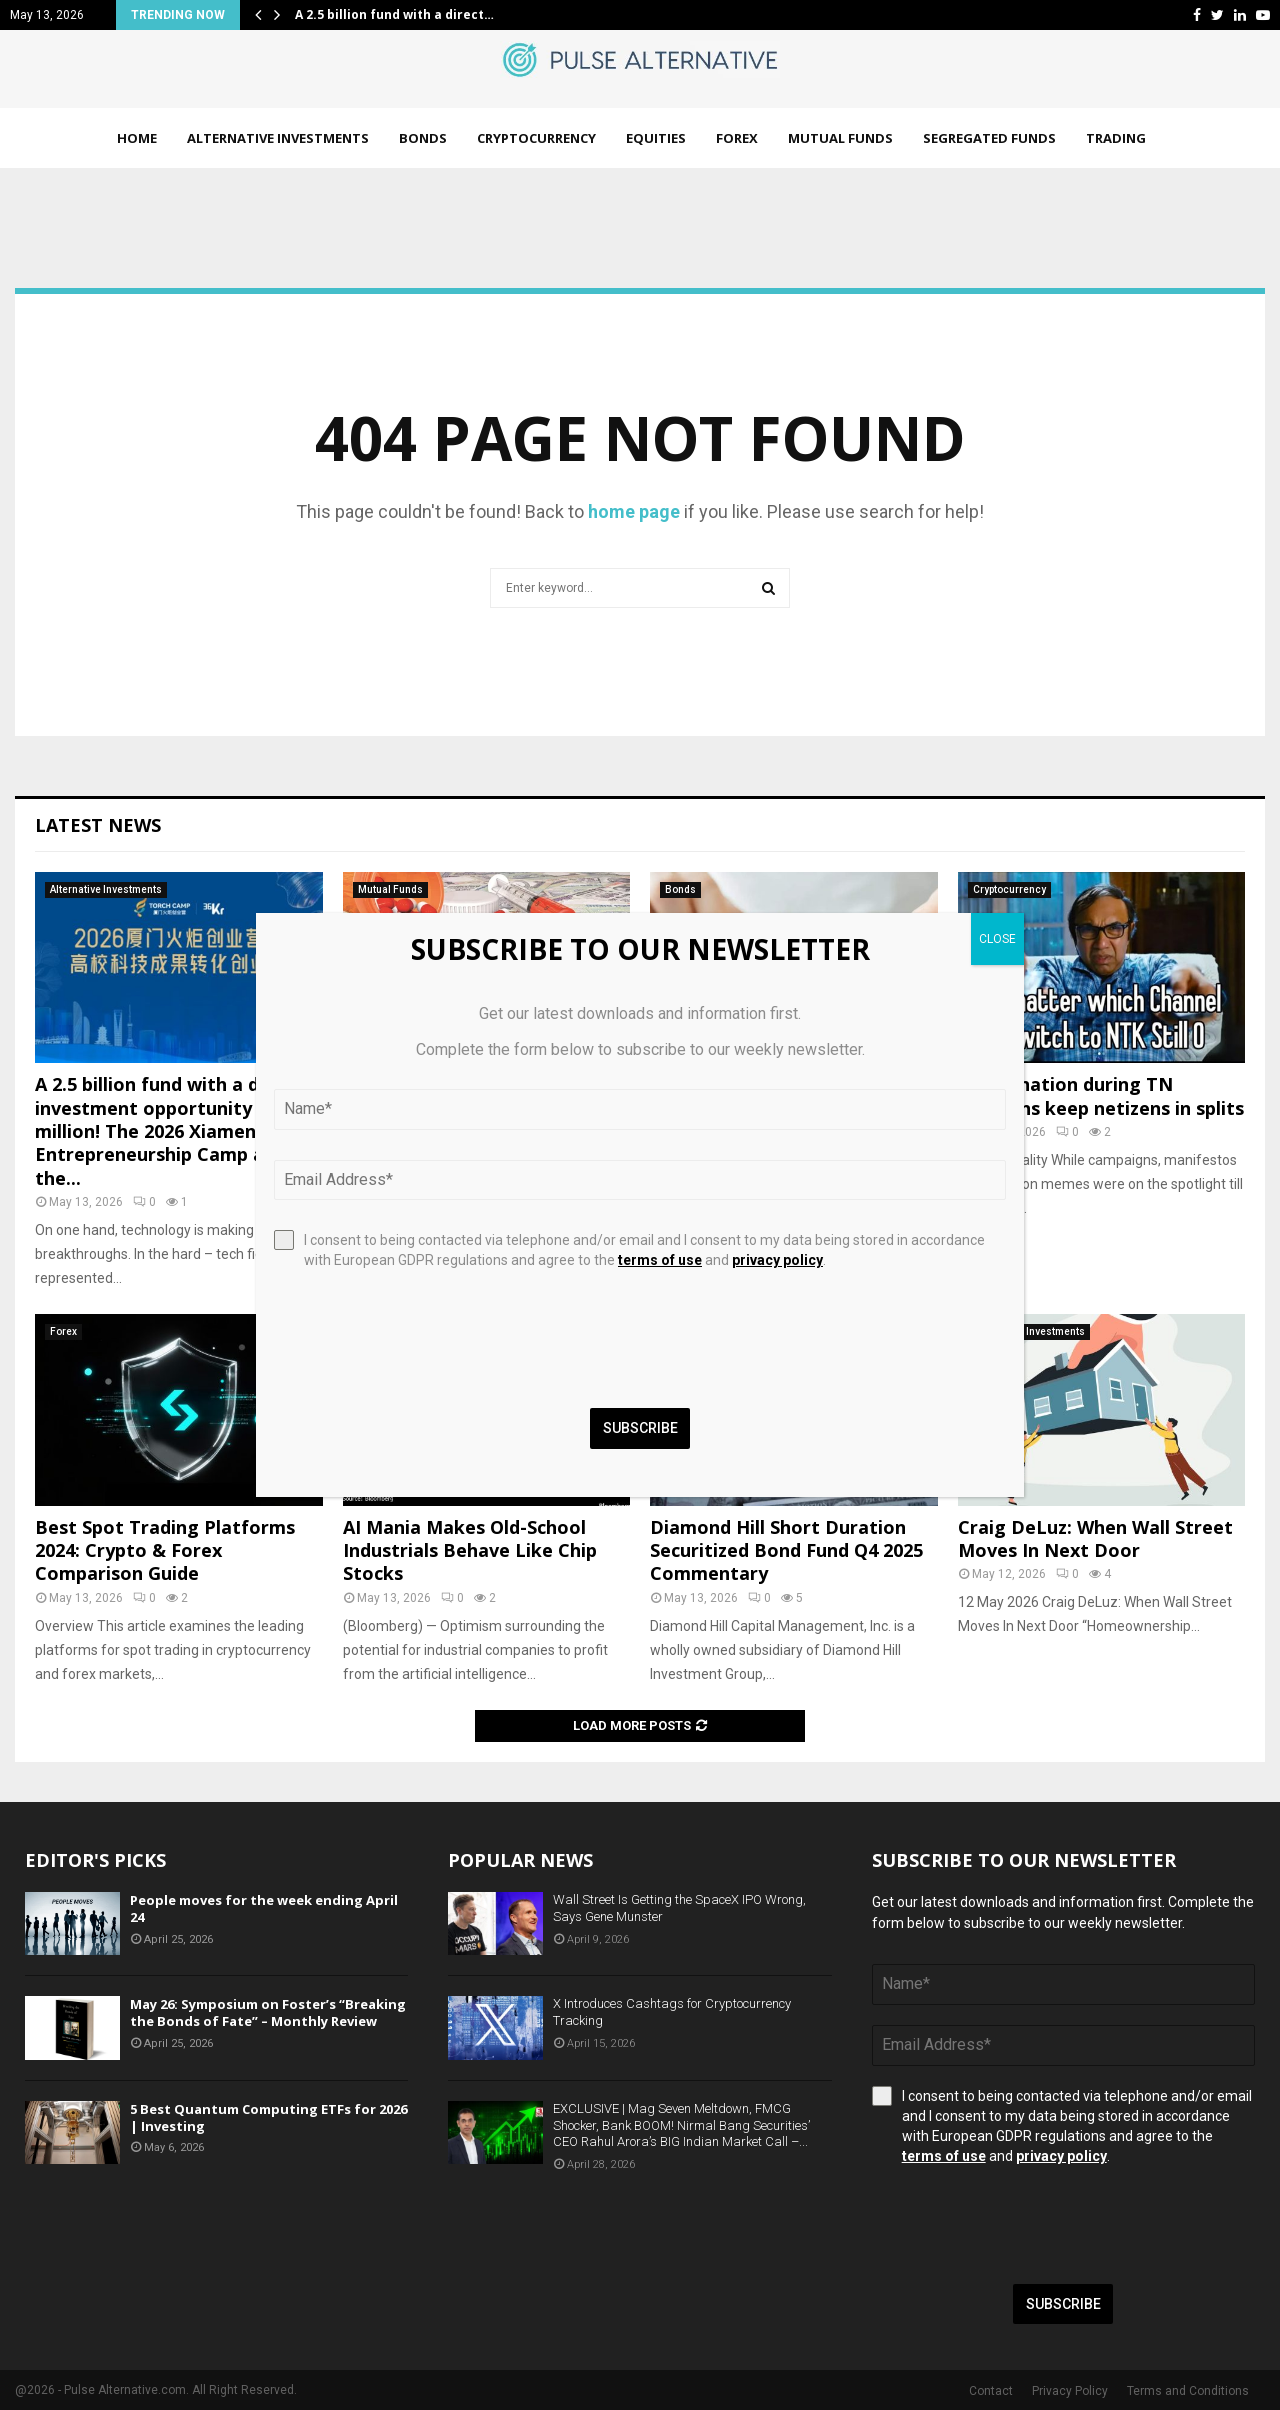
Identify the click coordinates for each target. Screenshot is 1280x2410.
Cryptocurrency (536, 138)
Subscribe (1063, 2304)
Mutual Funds (840, 138)
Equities (656, 138)
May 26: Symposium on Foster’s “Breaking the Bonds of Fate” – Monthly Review (268, 2012)
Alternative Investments (278, 138)
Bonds (423, 138)
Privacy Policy (1070, 2391)
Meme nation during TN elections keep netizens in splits (1101, 1095)
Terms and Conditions (1188, 2391)
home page (634, 511)
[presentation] (1024, 2225)
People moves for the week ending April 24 (264, 1908)
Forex (737, 138)
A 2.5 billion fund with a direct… (394, 14)
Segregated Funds (989, 138)
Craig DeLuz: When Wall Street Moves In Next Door (1095, 1538)
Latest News (98, 825)
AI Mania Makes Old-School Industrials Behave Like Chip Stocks (470, 1550)
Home (137, 138)
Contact (991, 2391)
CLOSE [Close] (997, 939)
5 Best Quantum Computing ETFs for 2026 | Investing (268, 2117)
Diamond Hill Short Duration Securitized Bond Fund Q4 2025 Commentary (786, 1550)
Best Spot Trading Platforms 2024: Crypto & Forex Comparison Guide (165, 1550)
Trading (1116, 138)
